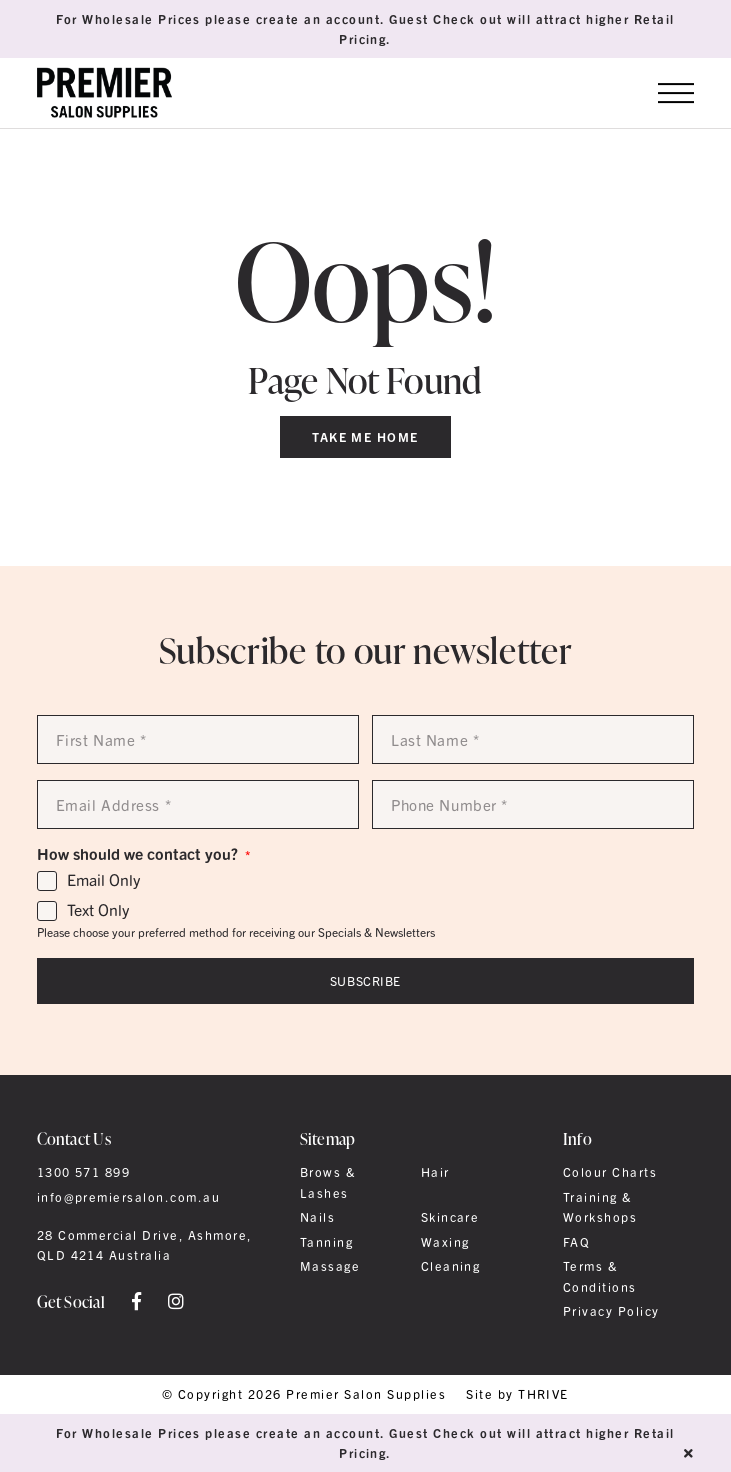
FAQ (576, 1242)
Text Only (98, 910)
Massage (330, 1266)
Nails (317, 1217)
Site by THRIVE (517, 1394)
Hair (435, 1172)
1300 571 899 (84, 1172)
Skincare (450, 1217)
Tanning (326, 1242)
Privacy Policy (611, 1311)
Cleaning (451, 1266)
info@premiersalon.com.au (129, 1197)
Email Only (103, 880)
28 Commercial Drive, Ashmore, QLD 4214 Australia (144, 1245)
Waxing (445, 1242)
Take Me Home (365, 436)
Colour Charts (610, 1172)
